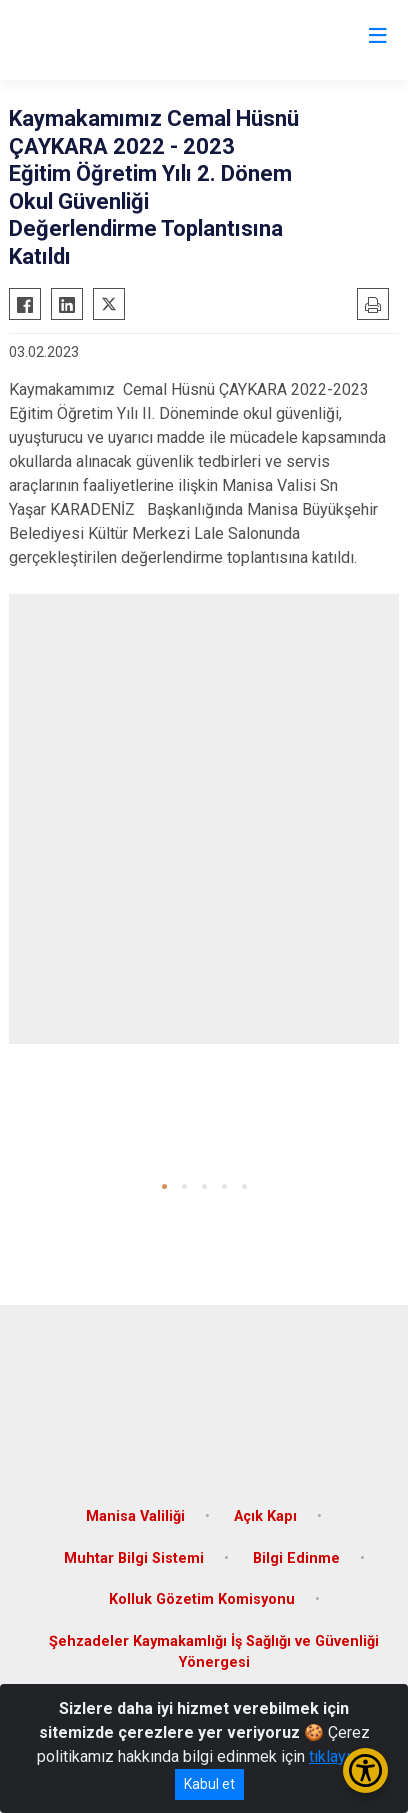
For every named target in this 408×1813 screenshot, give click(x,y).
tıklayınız (340, 1756)
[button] (164, 1186)
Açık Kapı (265, 1516)
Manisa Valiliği (135, 1516)
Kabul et (209, 1784)
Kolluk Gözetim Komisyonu (202, 1599)
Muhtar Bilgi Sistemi (134, 1558)
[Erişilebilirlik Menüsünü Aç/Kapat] (365, 1770)
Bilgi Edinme (296, 1558)
